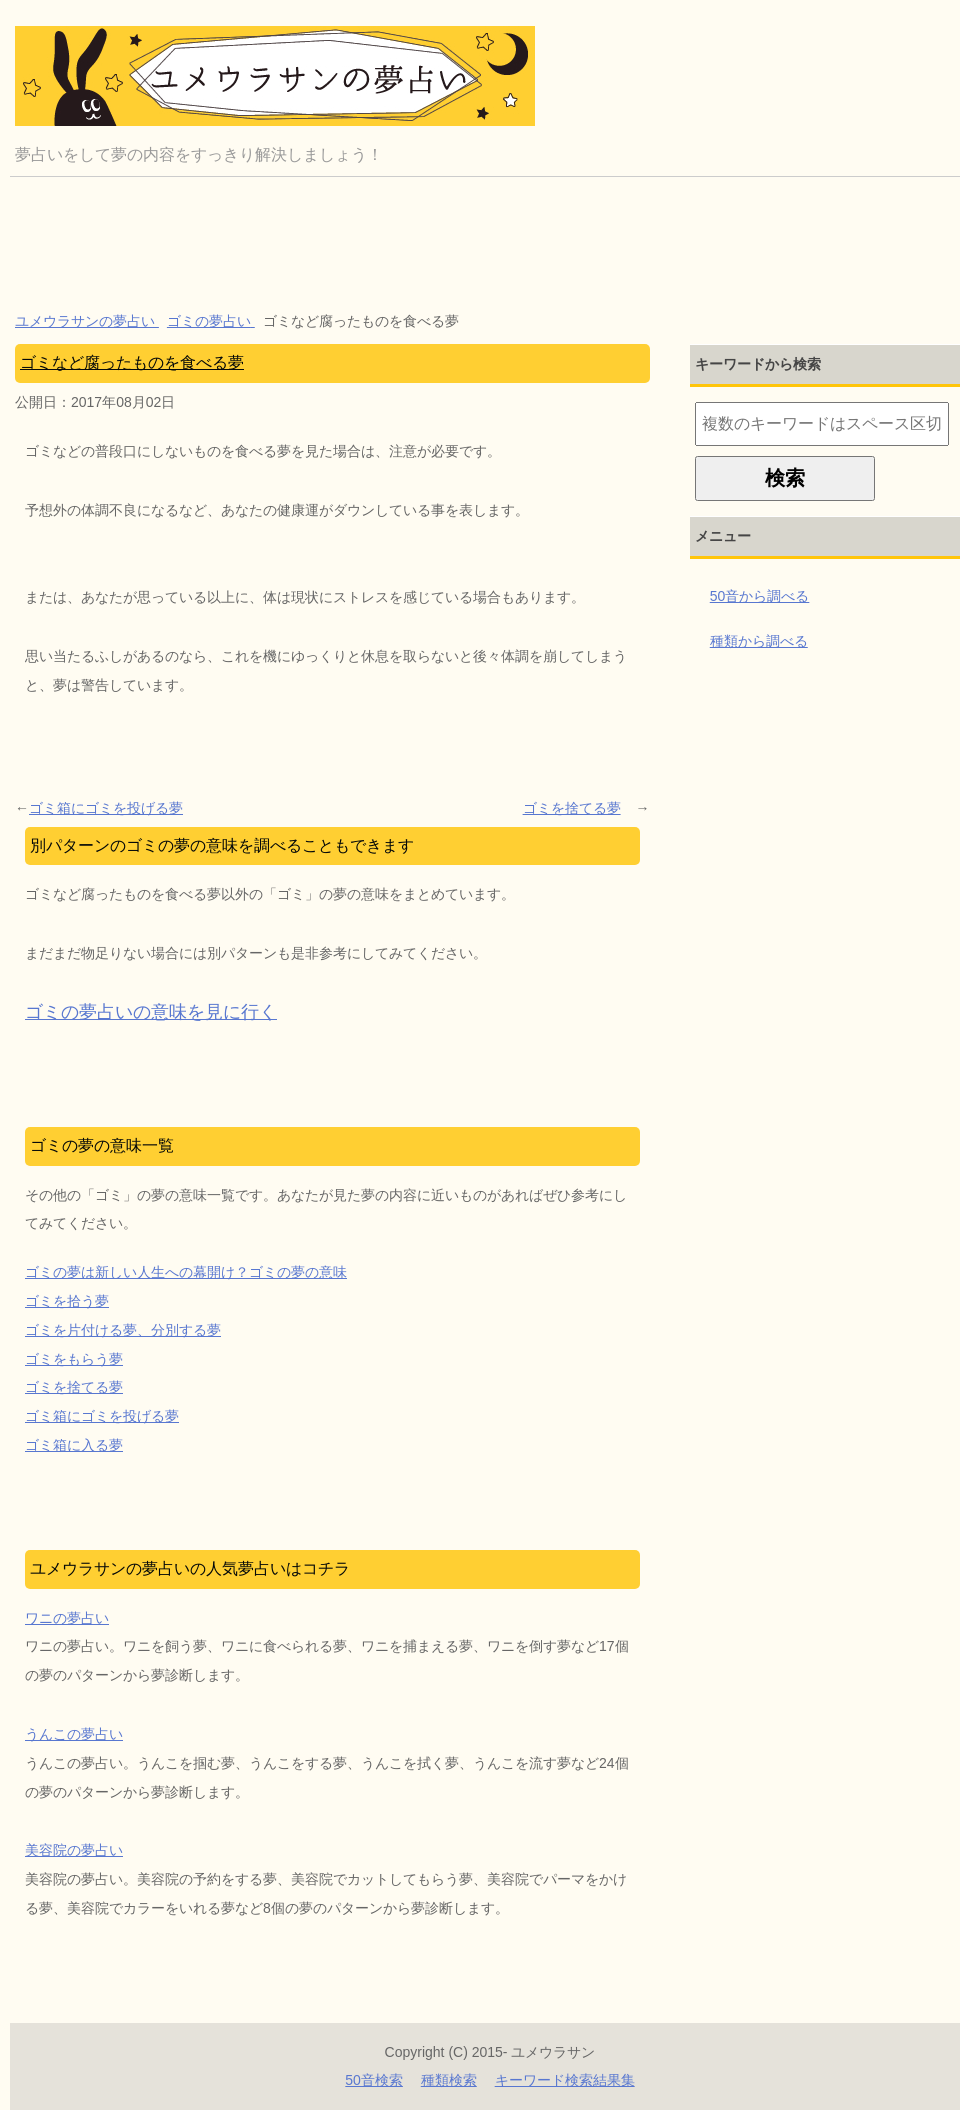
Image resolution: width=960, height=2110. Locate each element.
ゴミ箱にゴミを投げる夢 (106, 808)
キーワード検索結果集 (565, 2080)
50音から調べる (760, 596)
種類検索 (449, 2080)
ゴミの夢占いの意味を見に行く (151, 1012)
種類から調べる (759, 641)
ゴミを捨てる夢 (572, 808)
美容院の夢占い (74, 1850)
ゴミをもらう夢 (74, 1359)
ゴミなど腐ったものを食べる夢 (132, 362)
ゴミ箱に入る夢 (74, 1445)
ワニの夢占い (67, 1618)
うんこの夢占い (74, 1734)
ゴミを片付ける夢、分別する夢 (123, 1330)
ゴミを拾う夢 (67, 1301)
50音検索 (374, 2080)
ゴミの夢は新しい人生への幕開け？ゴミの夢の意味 (186, 1272)
